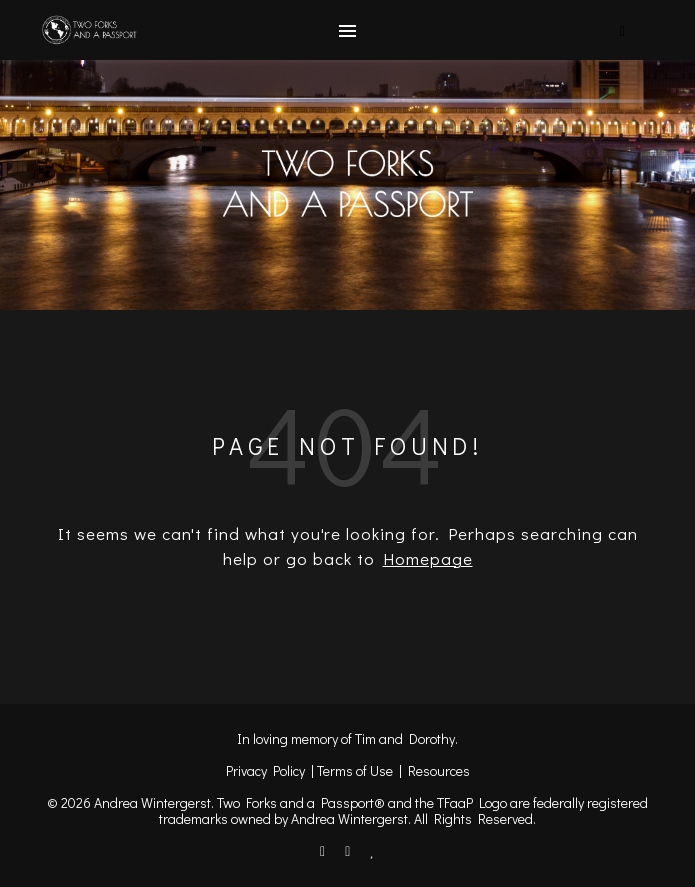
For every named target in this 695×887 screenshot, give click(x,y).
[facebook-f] (324, 850)
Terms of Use (355, 770)
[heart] (372, 850)
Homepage (428, 558)
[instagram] (349, 850)
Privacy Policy (265, 770)
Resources (439, 770)
